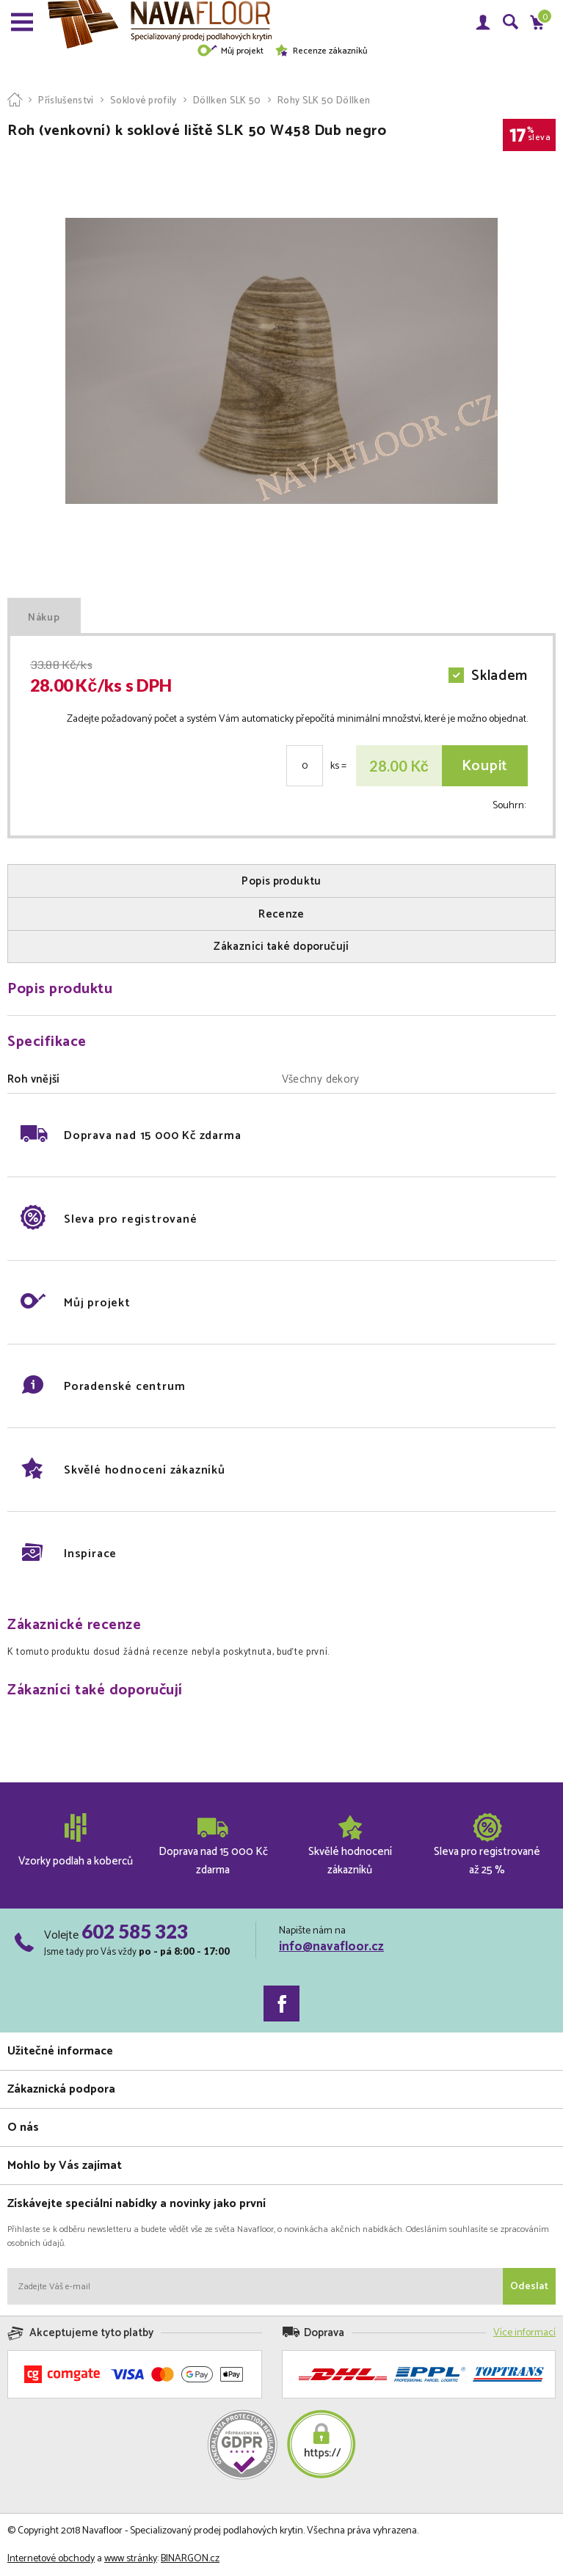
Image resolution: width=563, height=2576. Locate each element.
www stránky (130, 2558)
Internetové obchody (51, 2558)
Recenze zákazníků (321, 51)
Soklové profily (143, 101)
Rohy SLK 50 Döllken (323, 101)
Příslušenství (65, 101)
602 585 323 (134, 1931)
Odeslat (529, 2286)
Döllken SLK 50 (227, 101)
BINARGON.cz (190, 2558)
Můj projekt (230, 51)
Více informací (524, 2332)
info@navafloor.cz (331, 1946)
